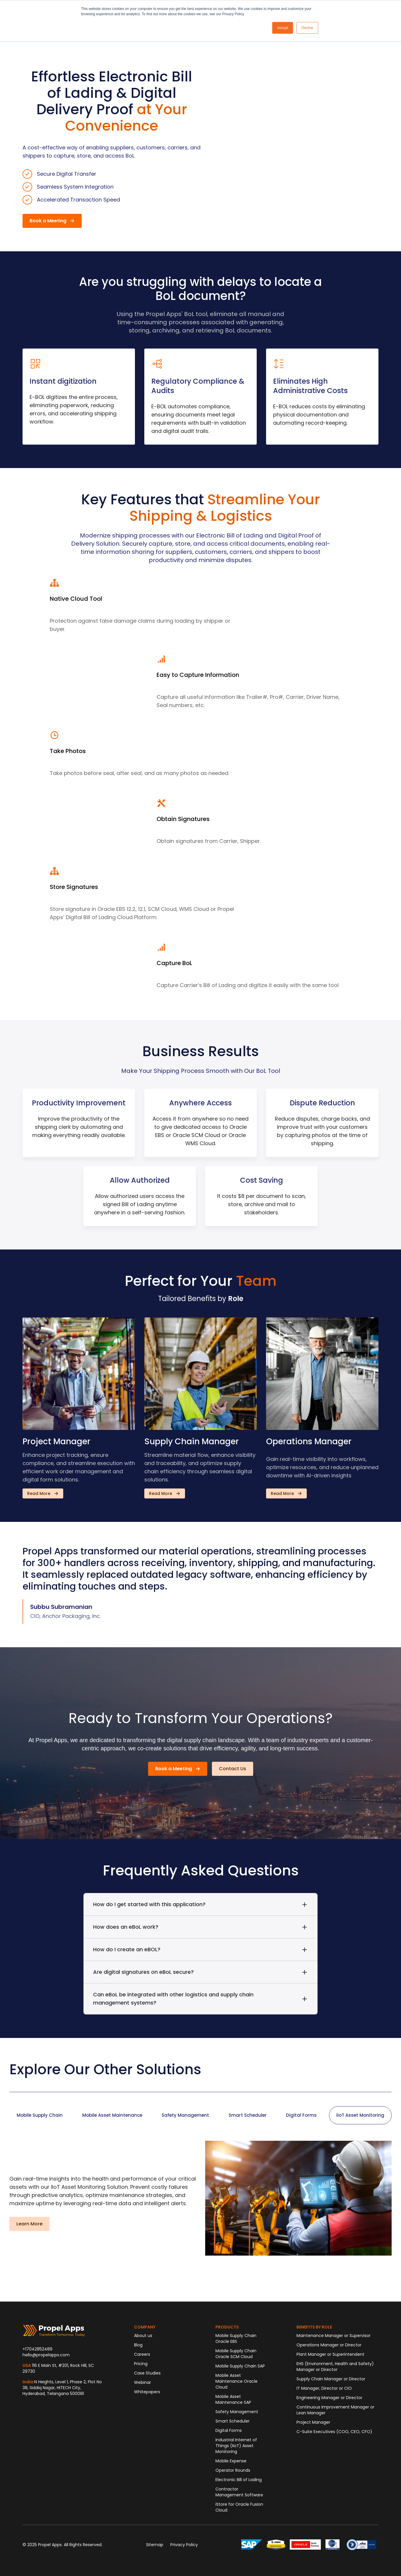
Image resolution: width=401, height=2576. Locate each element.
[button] (52, 221)
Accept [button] (282, 28)
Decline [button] (307, 28)
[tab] (39, 2115)
